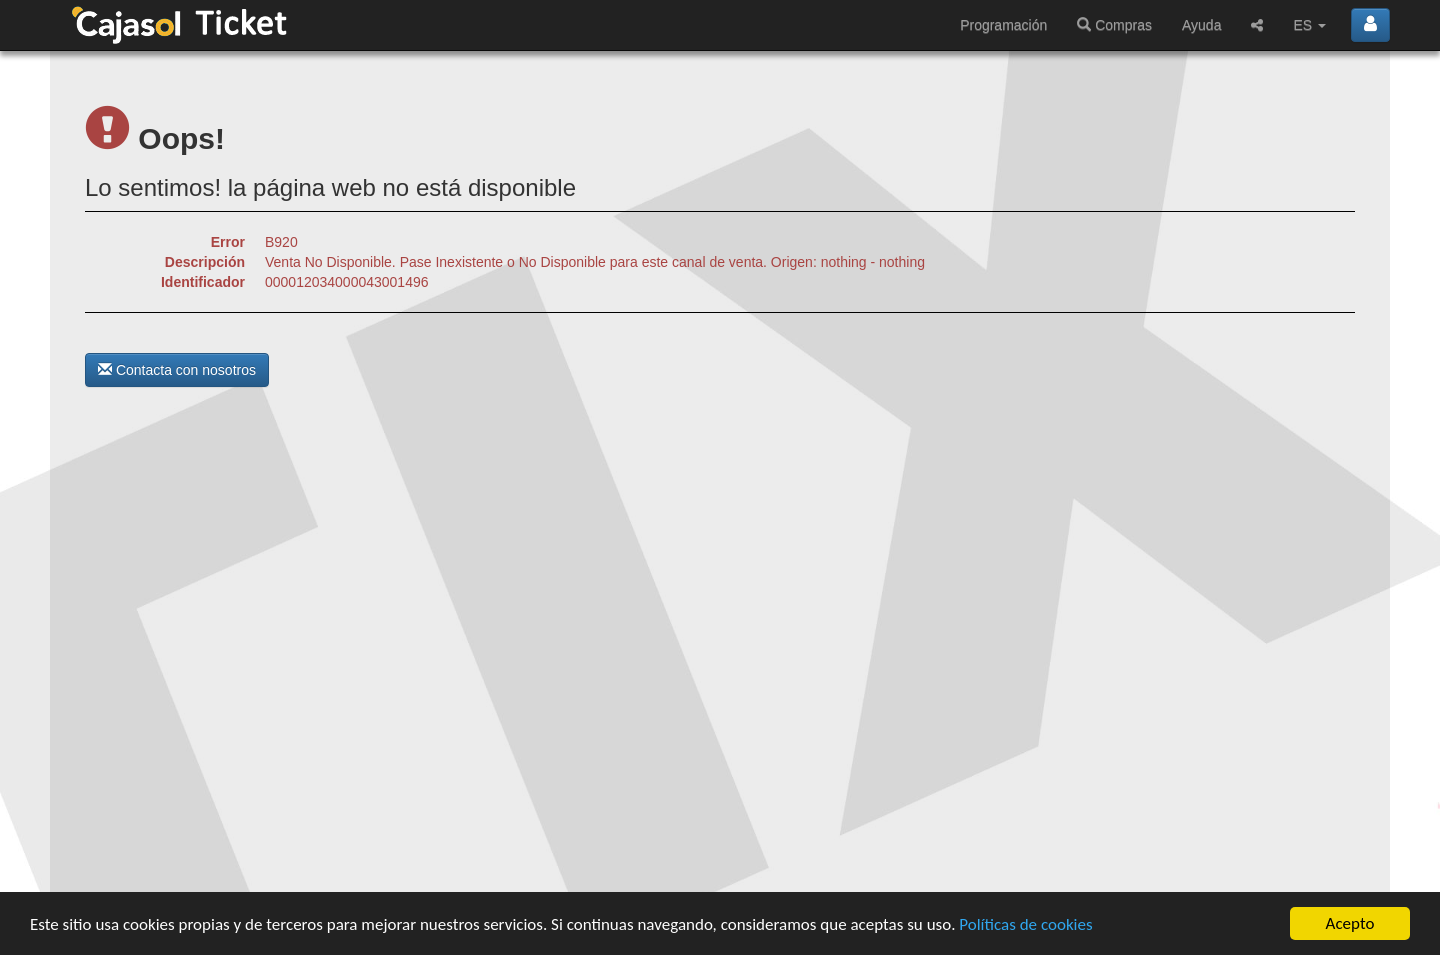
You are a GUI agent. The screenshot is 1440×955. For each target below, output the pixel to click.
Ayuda (1201, 25)
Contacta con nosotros (177, 370)
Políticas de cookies (1025, 924)
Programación (1003, 25)
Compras (1114, 25)
